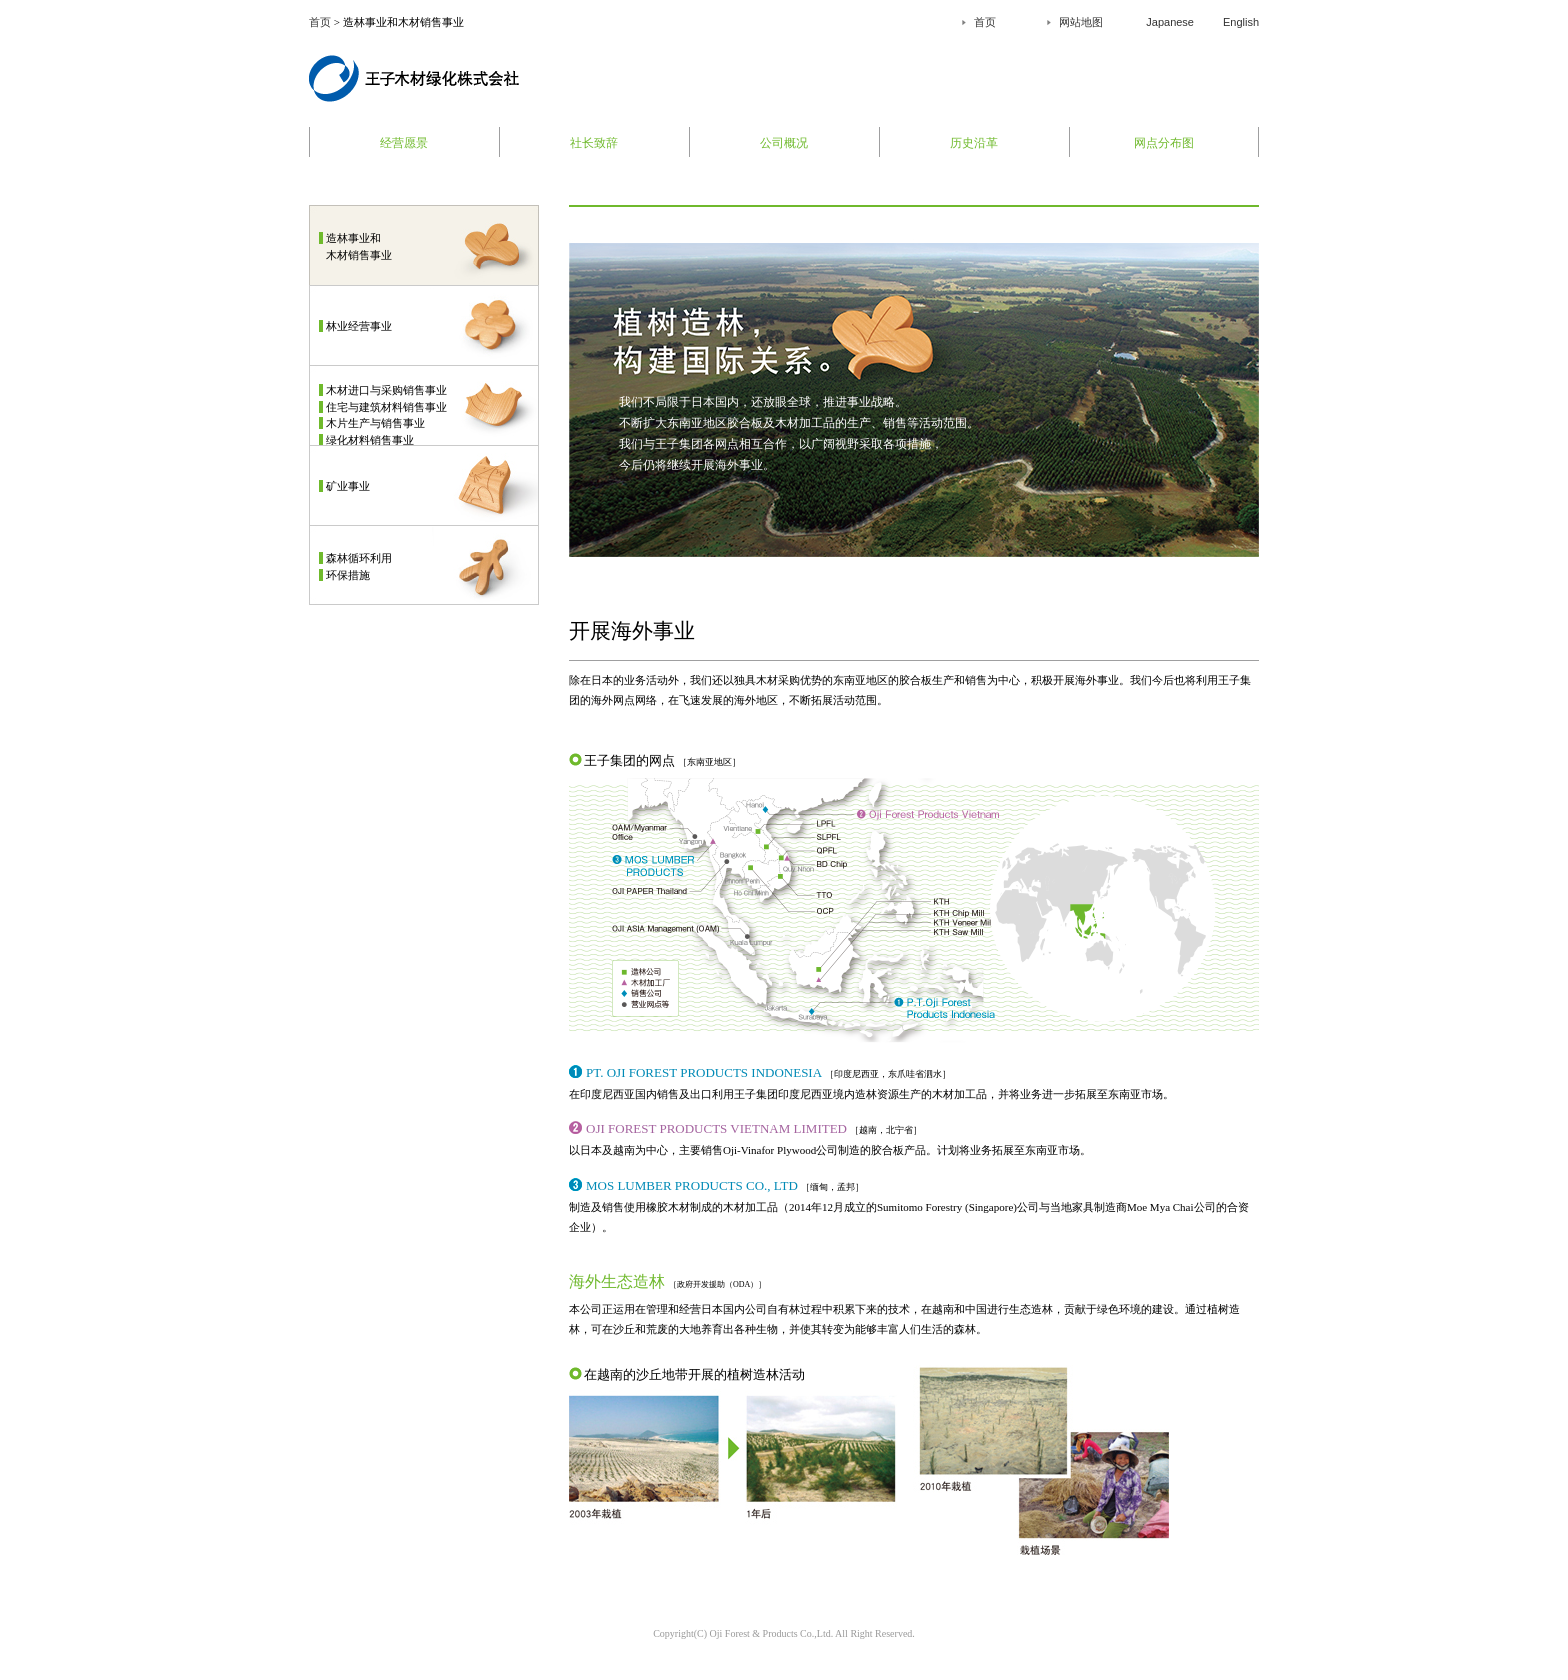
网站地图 (1081, 22)
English (1241, 22)
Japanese (1170, 22)
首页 (320, 22)
